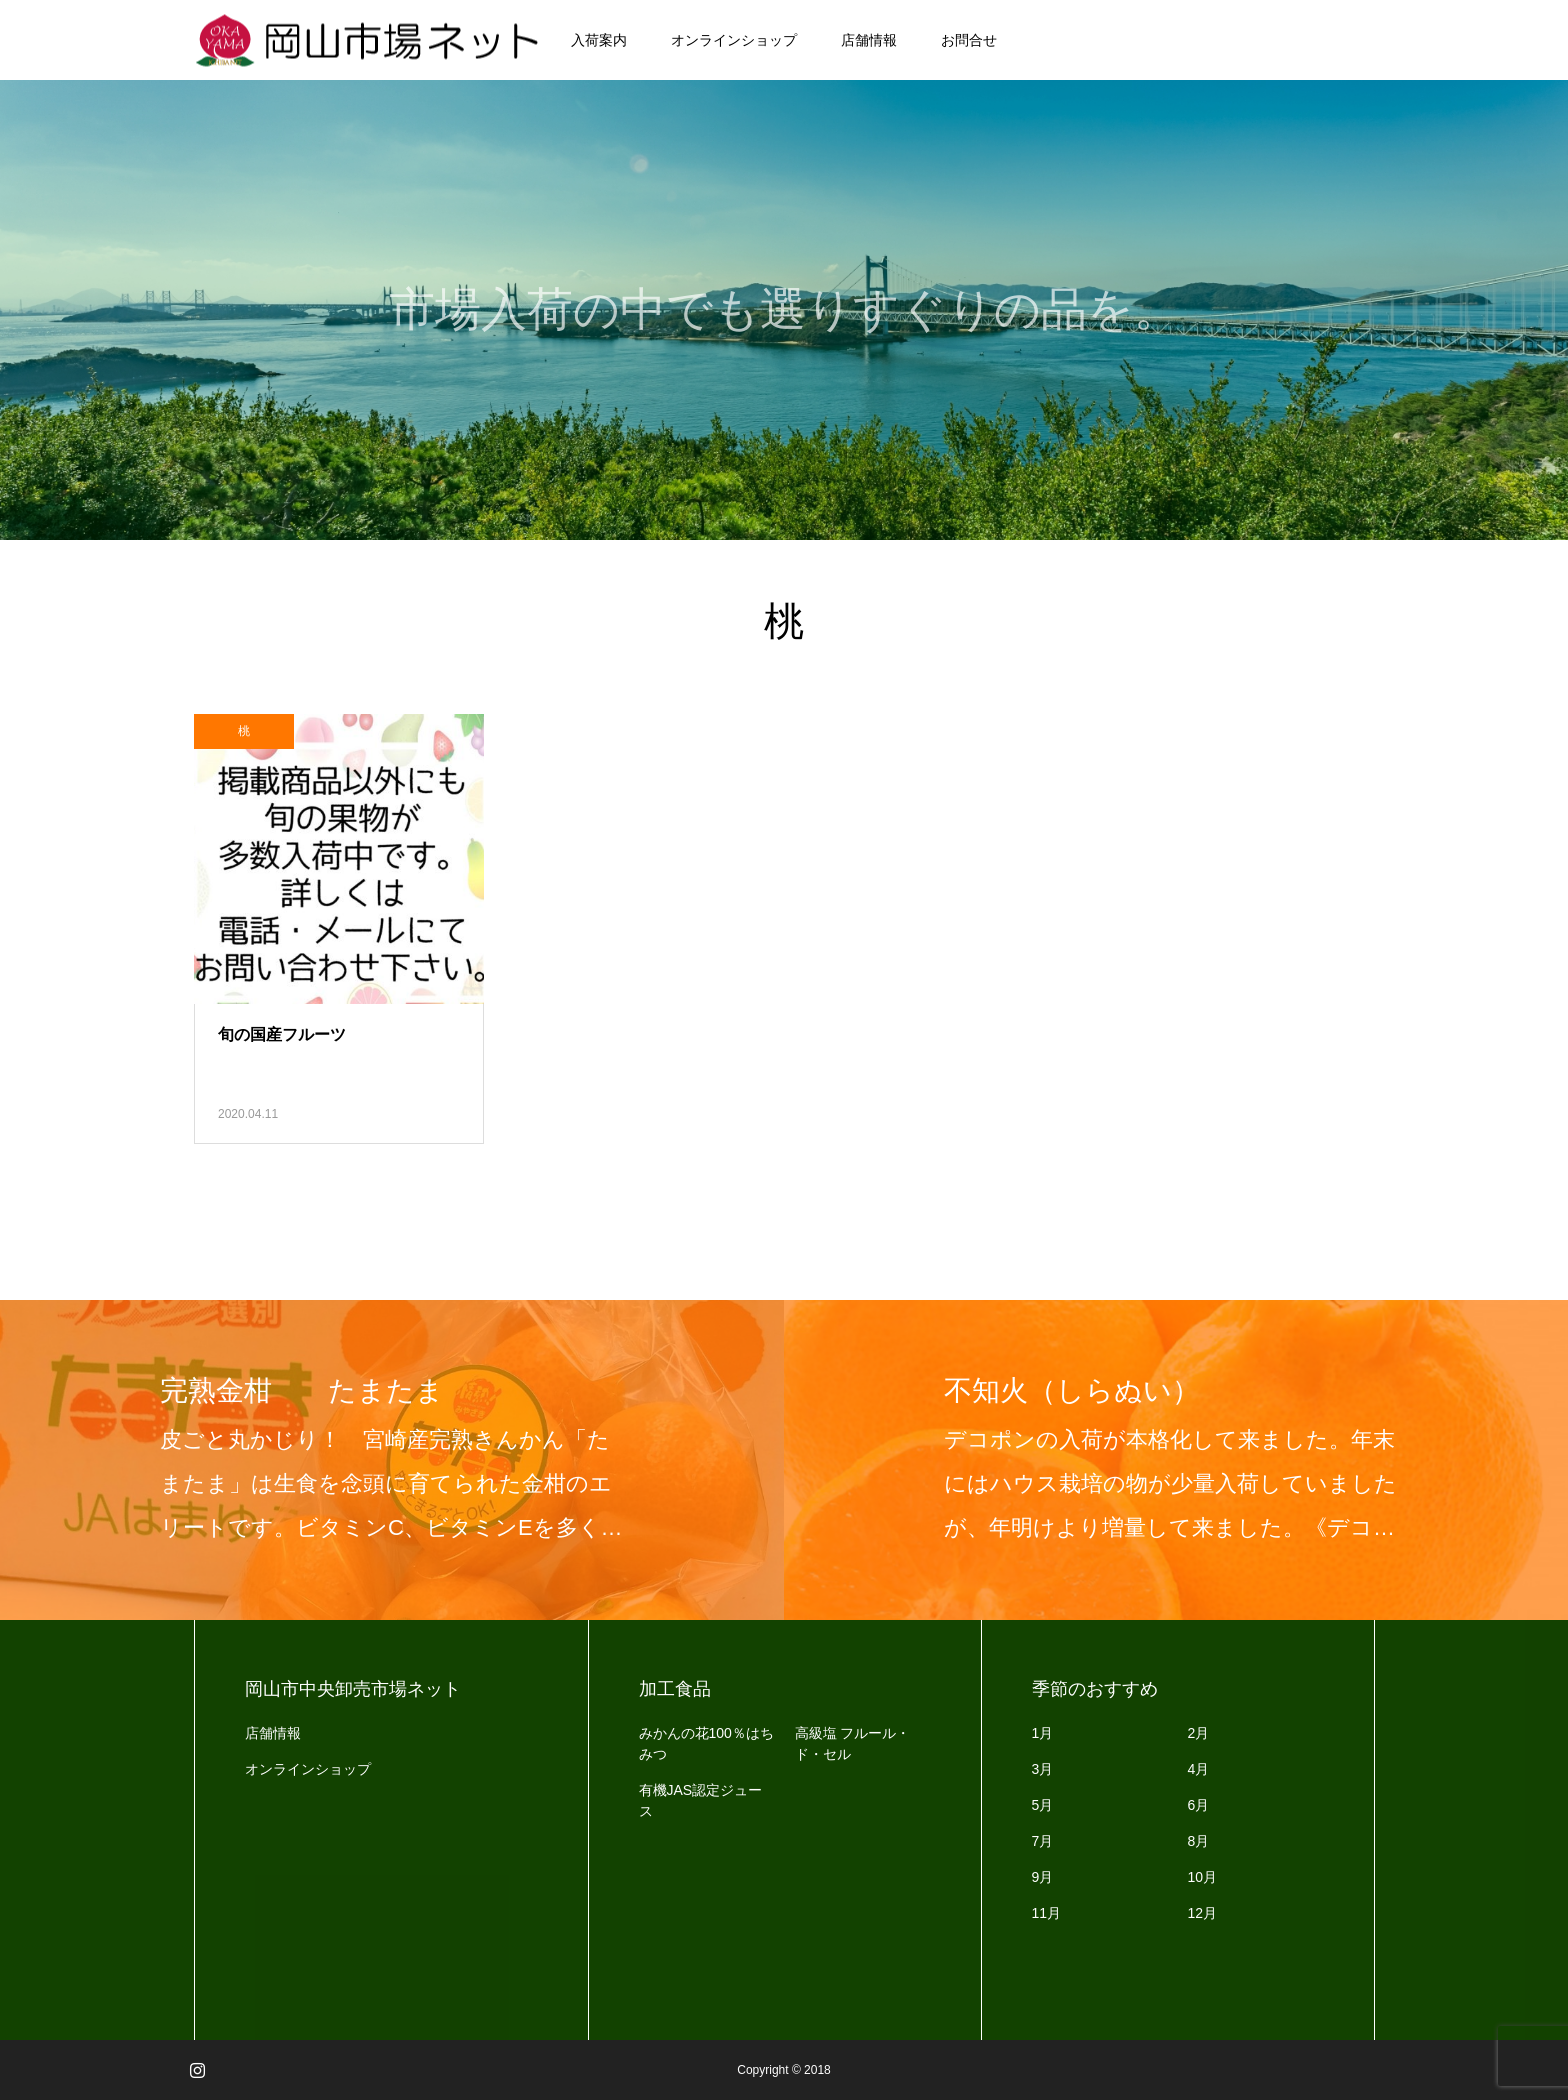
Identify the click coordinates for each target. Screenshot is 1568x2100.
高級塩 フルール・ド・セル (853, 1743)
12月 (1203, 1913)
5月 (1043, 1805)
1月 (1043, 1733)
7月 (1043, 1841)
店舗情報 (869, 40)
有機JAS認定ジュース (701, 1800)
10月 (1203, 1877)
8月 (1199, 1841)
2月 (1199, 1733)
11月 (1047, 1913)
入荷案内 (599, 40)
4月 (1199, 1769)
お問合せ (969, 40)
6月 (1199, 1805)
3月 (1043, 1769)
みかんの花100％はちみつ (706, 1743)
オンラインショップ (734, 40)
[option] (392, 1460)
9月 (1043, 1877)
